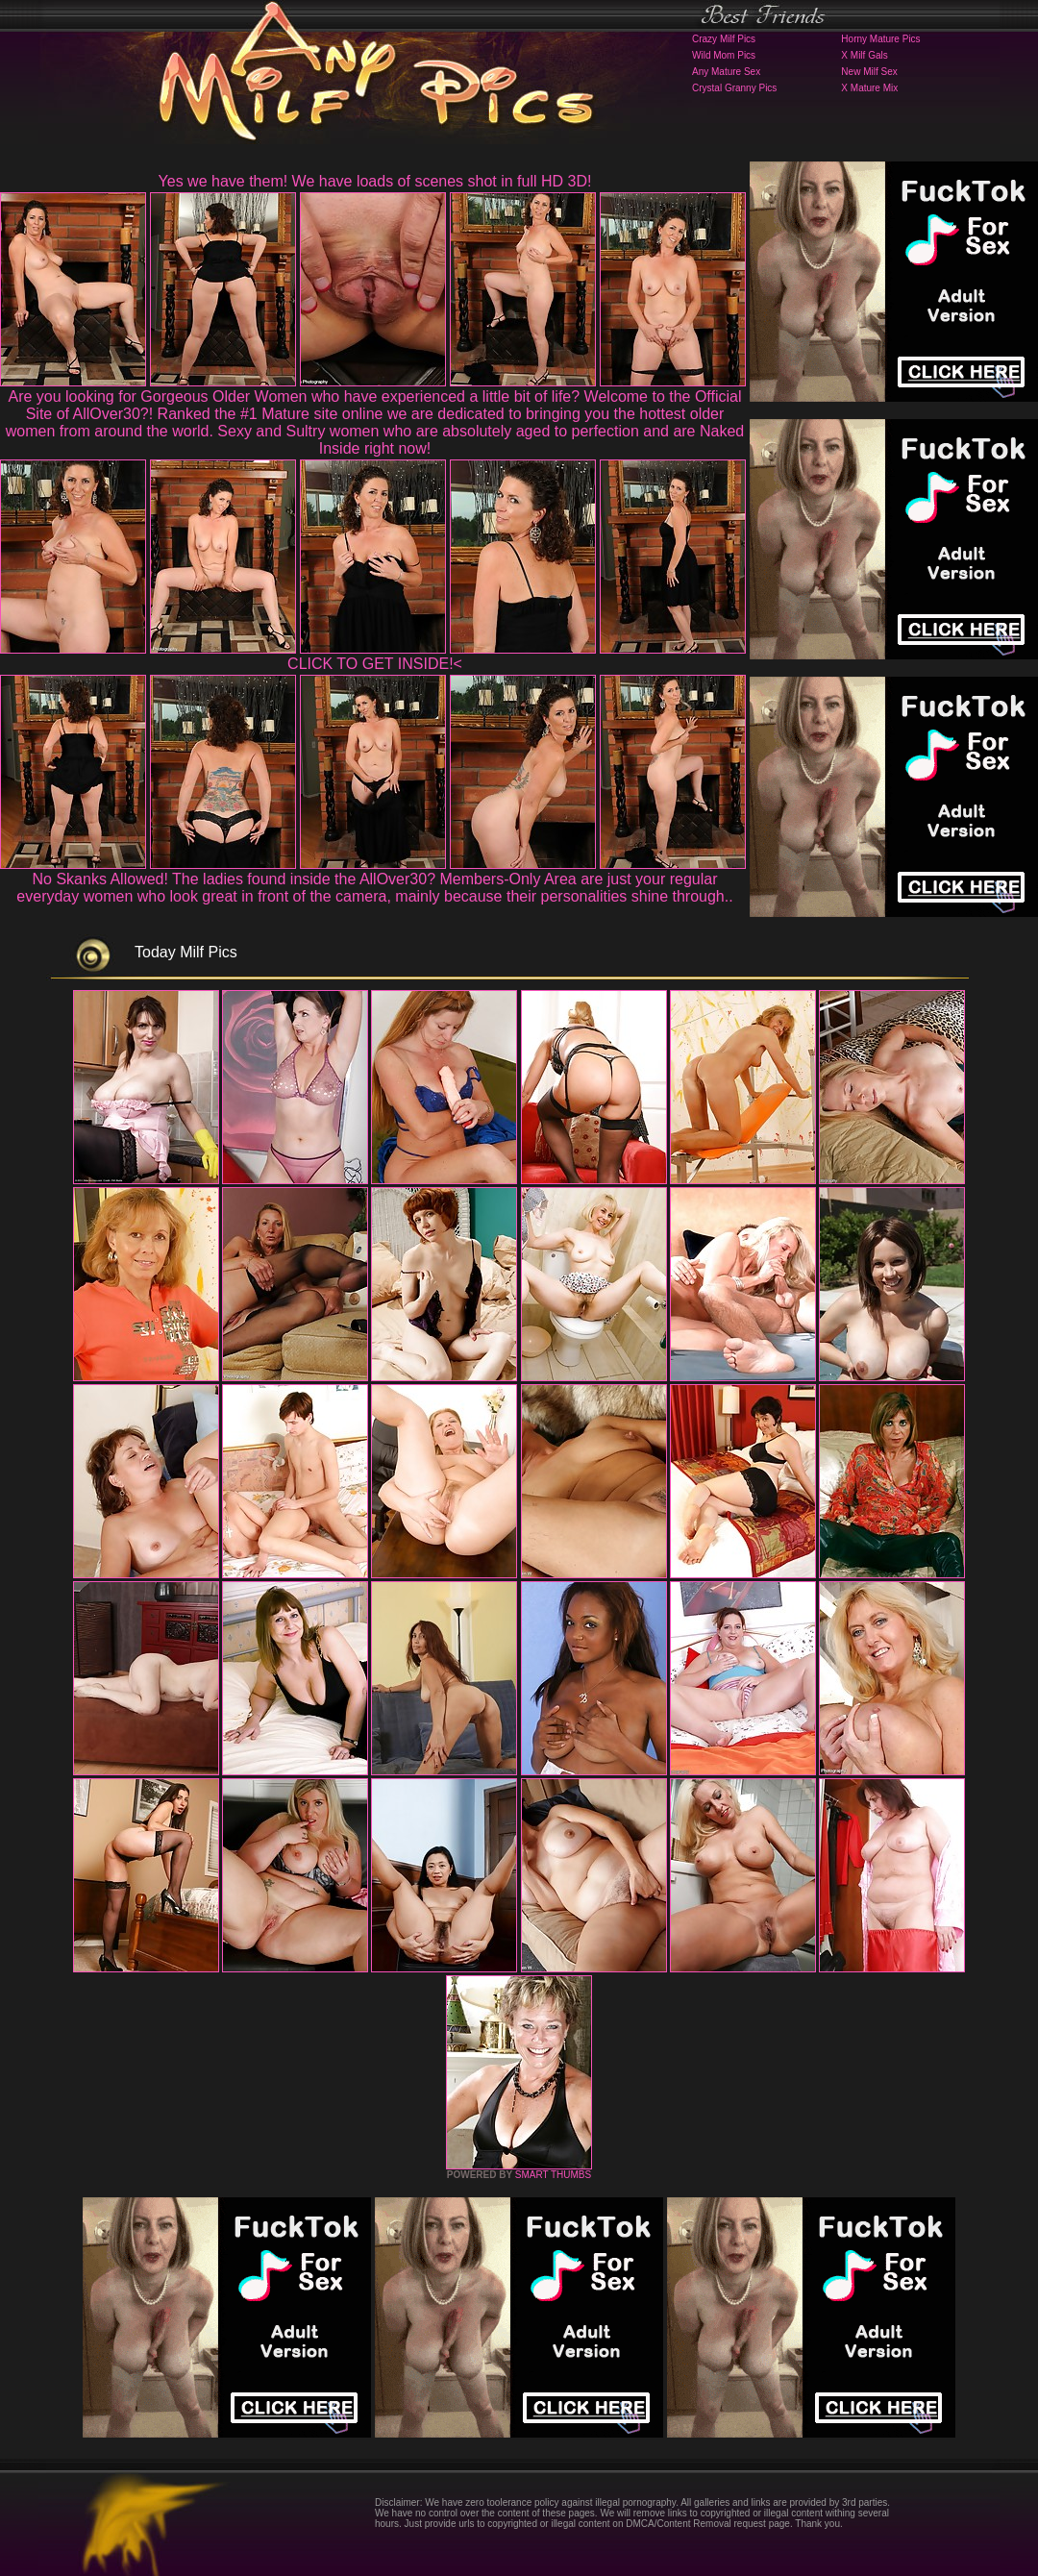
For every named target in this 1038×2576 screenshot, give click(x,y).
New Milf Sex (869, 71)
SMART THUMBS (553, 2174)
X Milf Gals (864, 55)
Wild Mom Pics (723, 55)
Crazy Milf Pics (723, 39)
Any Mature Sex (726, 71)
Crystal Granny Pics (734, 88)
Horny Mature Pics (880, 39)
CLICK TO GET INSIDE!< (374, 664)
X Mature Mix (869, 88)
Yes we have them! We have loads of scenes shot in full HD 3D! (375, 181)
